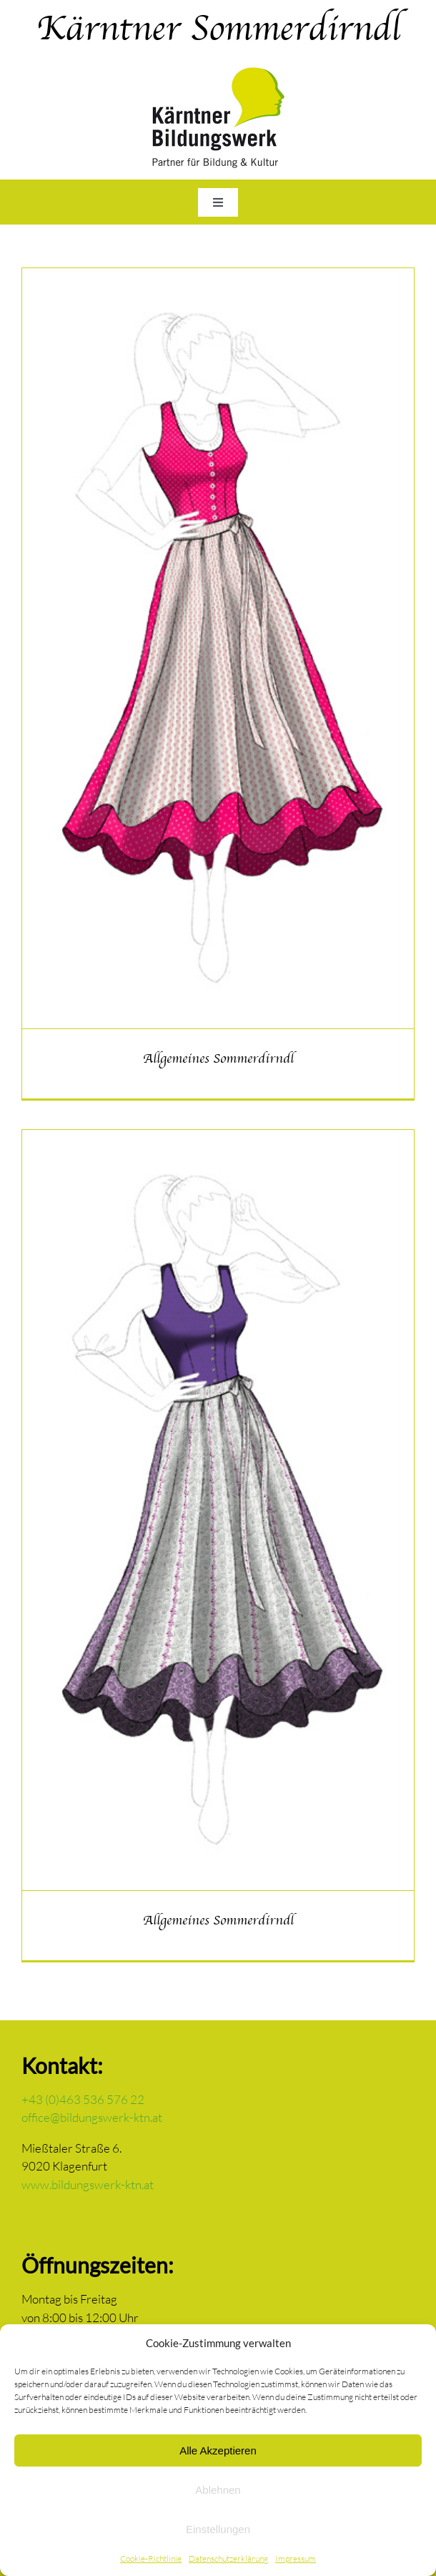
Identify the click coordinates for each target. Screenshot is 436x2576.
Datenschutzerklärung (228, 2558)
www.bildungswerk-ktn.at (87, 2184)
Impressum (295, 2558)
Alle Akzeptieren (218, 2450)
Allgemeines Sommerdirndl (218, 1058)
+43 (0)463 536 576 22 (82, 2099)
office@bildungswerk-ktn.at (91, 2117)
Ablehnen (217, 2490)
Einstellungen (218, 2529)
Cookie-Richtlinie (151, 2558)
